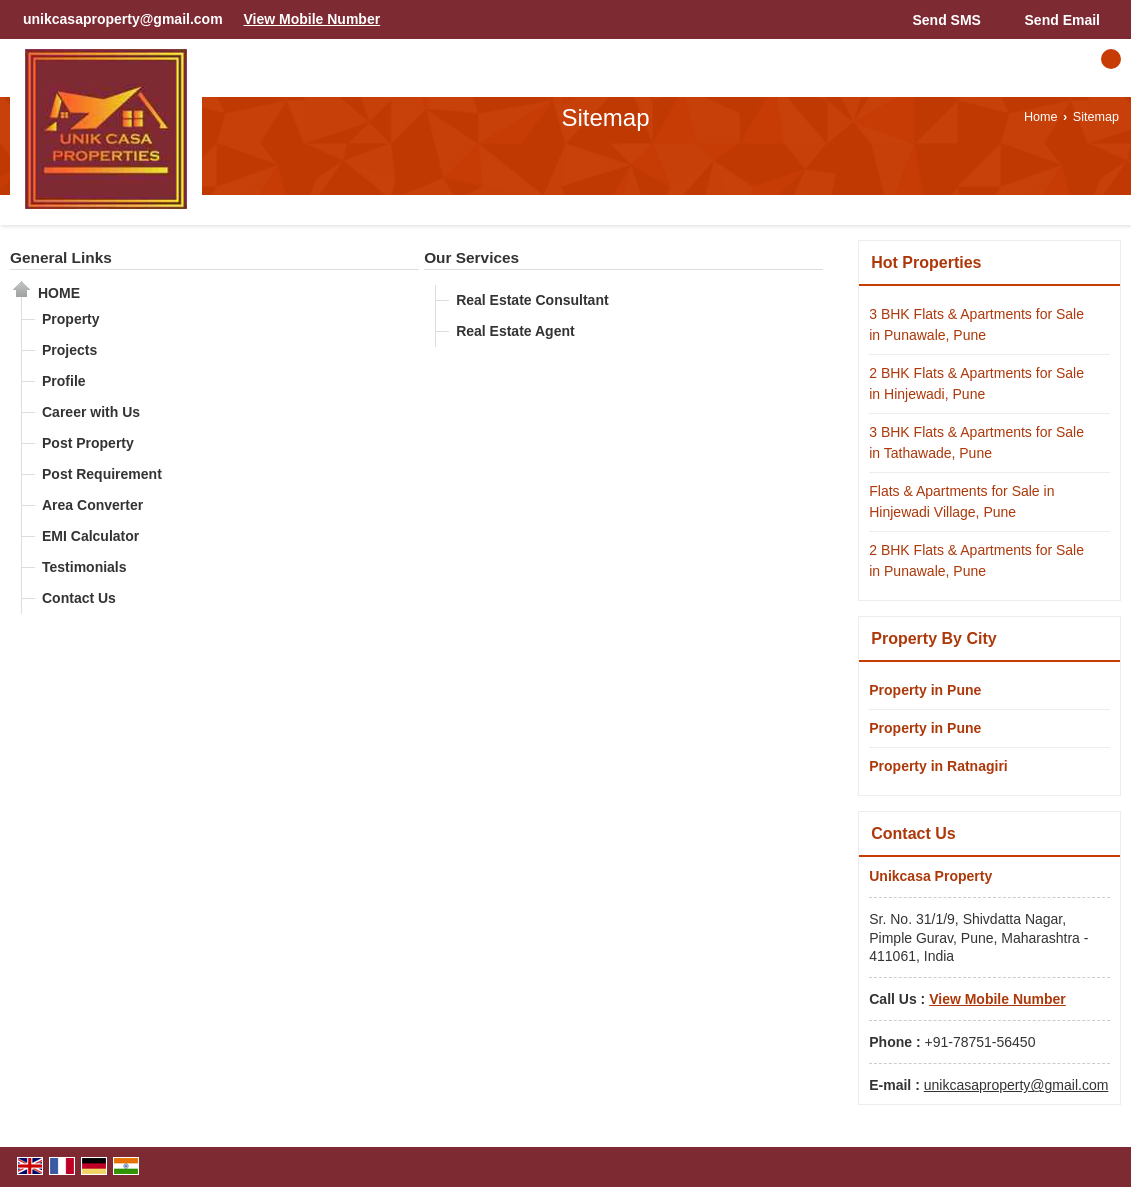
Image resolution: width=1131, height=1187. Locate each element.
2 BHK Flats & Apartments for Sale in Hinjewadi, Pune (976, 383)
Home (1041, 117)
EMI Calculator (90, 536)
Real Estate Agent (515, 331)
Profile (64, 381)
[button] (312, 19)
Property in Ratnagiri (938, 766)
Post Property (88, 443)
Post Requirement (102, 474)
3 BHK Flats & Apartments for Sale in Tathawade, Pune (976, 442)
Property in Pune (925, 690)
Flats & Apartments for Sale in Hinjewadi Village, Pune (961, 501)
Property (71, 319)
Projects (69, 350)
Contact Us (79, 598)
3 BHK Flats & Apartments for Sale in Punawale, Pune (976, 324)
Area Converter (92, 505)
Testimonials (84, 567)
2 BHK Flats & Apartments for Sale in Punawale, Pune (976, 560)
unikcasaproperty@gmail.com (123, 19)
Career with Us (91, 412)
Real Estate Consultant (532, 300)
